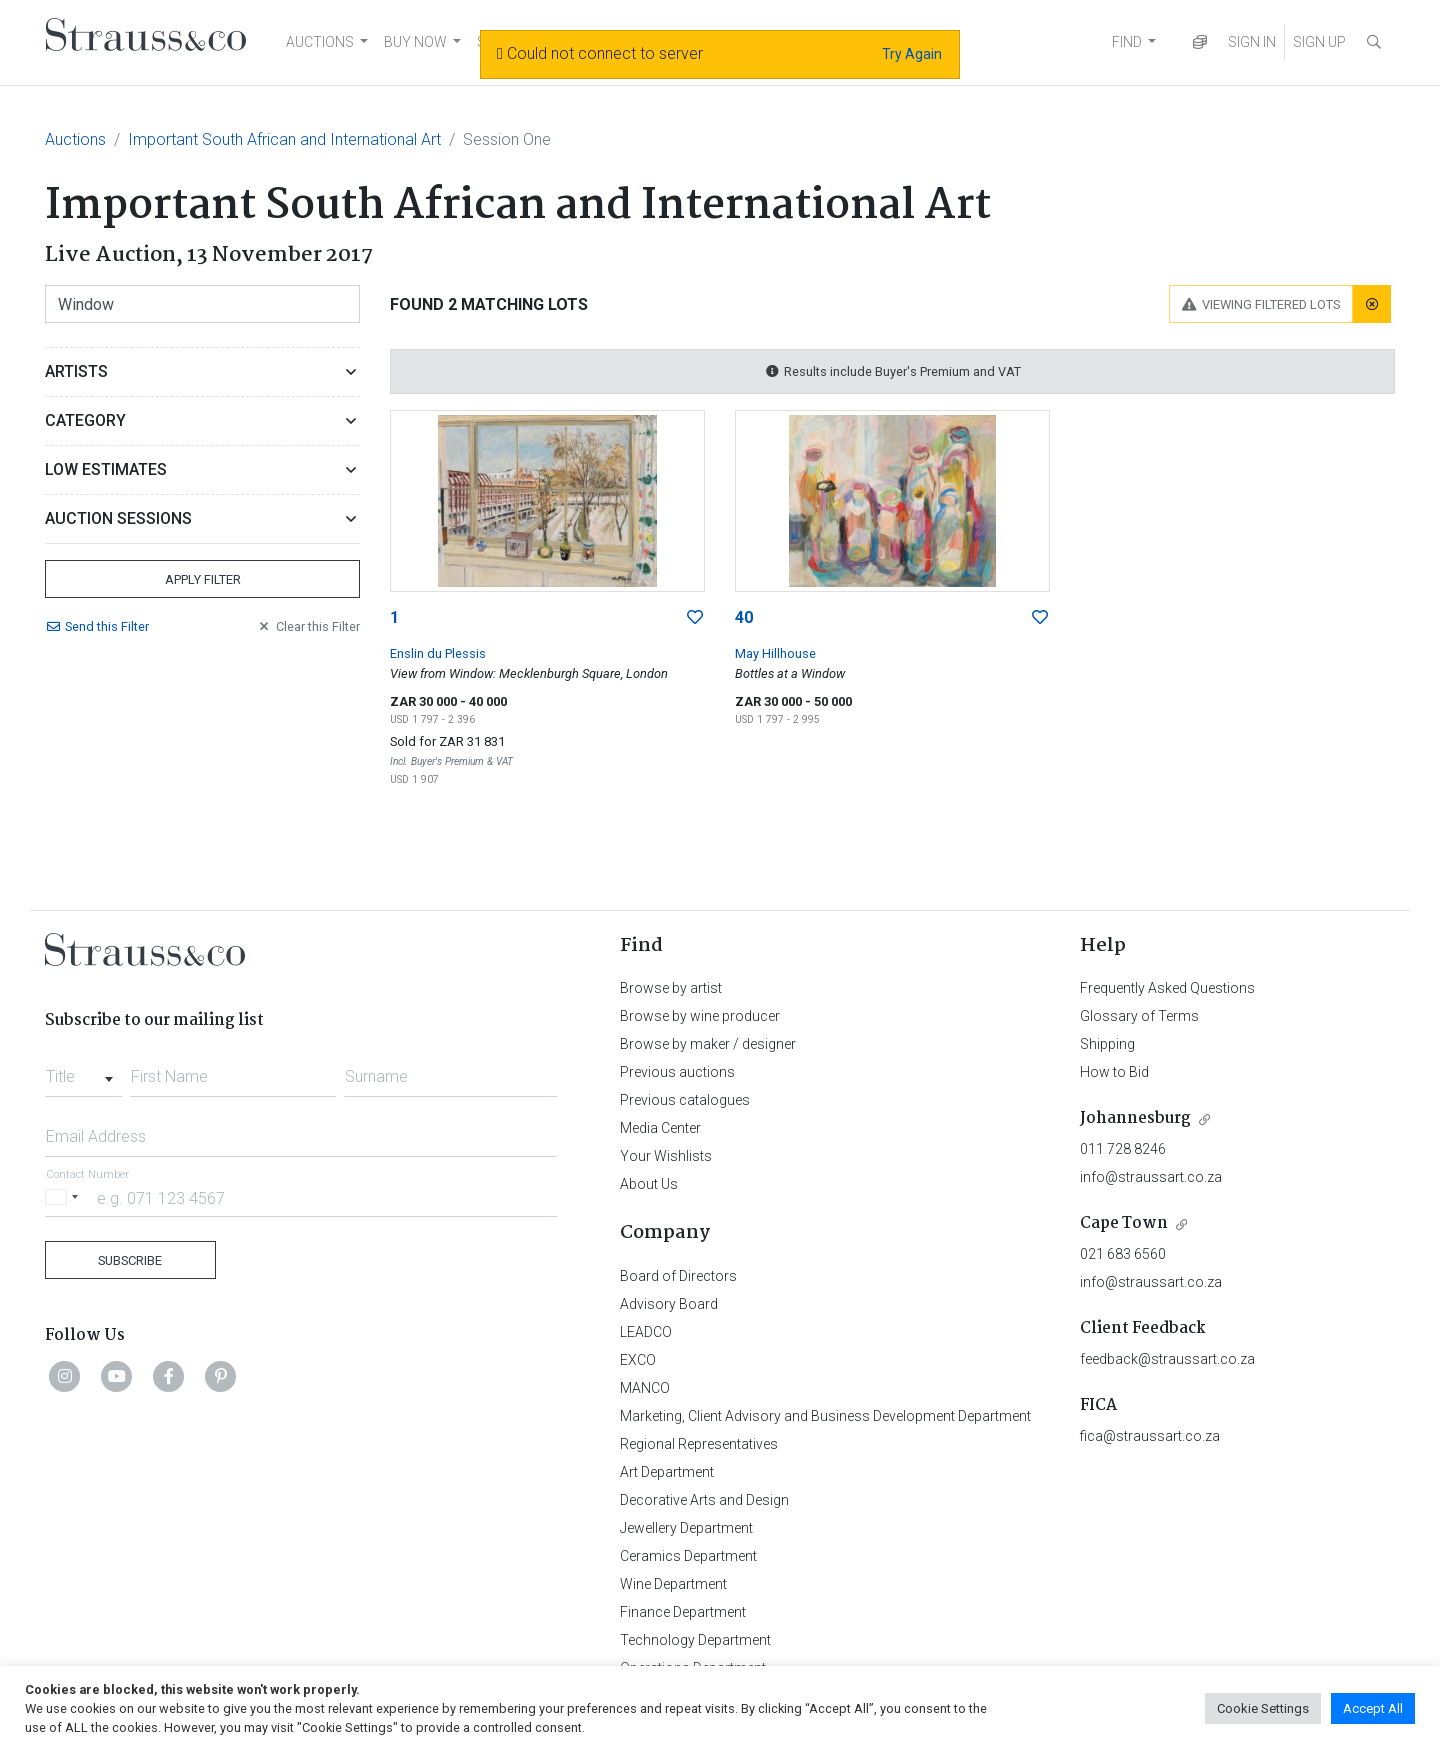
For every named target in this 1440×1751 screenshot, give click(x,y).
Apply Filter (203, 579)
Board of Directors (678, 1276)
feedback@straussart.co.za (1167, 1359)
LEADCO (646, 1332)
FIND (1127, 42)
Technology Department (695, 1640)
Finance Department (683, 1612)
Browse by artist (671, 988)
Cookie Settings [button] (1263, 1708)
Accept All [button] (1373, 1708)
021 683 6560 (1123, 1254)
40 (744, 617)
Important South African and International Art (284, 139)
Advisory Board (669, 1304)
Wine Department (673, 1584)
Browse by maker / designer (708, 1044)
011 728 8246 (1123, 1149)
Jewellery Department (686, 1528)
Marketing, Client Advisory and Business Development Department (825, 1416)
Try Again (912, 54)
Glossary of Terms (1139, 1016)
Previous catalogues (685, 1100)
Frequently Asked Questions (1167, 988)
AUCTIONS (320, 42)
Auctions (75, 139)
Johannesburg (1135, 1118)
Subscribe (130, 1260)
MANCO (645, 1388)
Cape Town (1124, 1223)
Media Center (660, 1128)
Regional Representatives (699, 1444)
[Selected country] (65, 1197)
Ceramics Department (688, 1556)
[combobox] (83, 1071)
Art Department (667, 1472)
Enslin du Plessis (438, 653)
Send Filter (97, 626)
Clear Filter (308, 626)
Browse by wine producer (700, 1016)
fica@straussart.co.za (1150, 1436)
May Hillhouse (775, 653)
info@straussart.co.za (1151, 1177)
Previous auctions (677, 1072)
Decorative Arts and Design (704, 1500)
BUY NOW (415, 42)
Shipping (1107, 1044)
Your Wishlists (666, 1156)
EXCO (638, 1360)
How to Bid (1114, 1072)
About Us (649, 1184)
